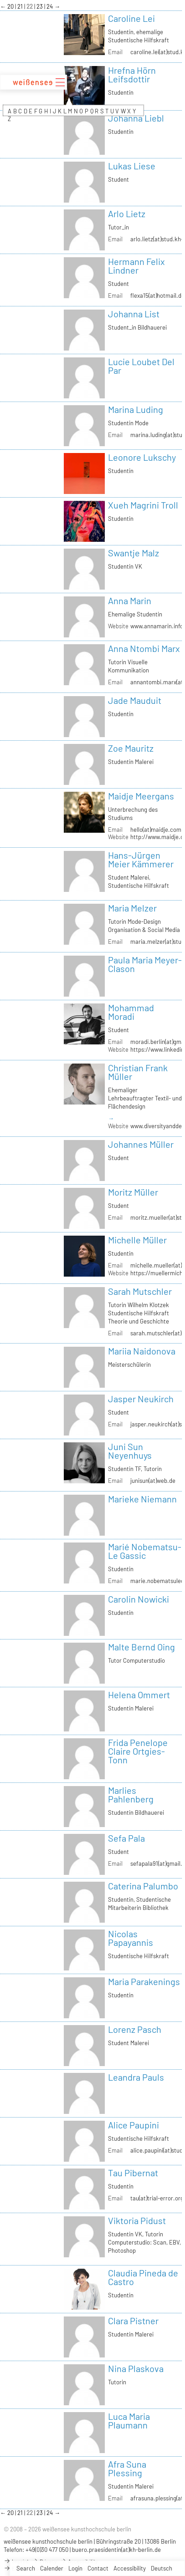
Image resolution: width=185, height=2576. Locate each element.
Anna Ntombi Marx (144, 648)
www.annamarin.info (156, 626)
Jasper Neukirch (141, 1398)
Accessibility (129, 2568)
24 (50, 6)
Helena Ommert (139, 1694)
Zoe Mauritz (131, 748)
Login (75, 2568)
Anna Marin (129, 600)
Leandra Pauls (136, 2077)
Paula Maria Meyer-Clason (145, 964)
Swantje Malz (133, 552)
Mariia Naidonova (141, 1350)
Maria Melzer (132, 907)
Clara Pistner (133, 2320)
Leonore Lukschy (142, 457)
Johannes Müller (141, 1144)
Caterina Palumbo (143, 1885)
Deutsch (161, 2568)
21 (20, 6)
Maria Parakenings (144, 1981)
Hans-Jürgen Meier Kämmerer (141, 859)
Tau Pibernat (133, 2172)
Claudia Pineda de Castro (143, 2277)
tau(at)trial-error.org (157, 2198)
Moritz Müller (133, 1191)
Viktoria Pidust (137, 2220)
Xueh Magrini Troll (143, 504)
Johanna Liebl (136, 117)
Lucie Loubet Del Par (141, 366)
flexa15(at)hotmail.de (157, 295)
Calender (51, 2568)
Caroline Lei (131, 18)
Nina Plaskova (136, 2368)
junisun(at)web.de (152, 1480)
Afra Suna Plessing (127, 2468)
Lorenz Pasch (134, 2029)
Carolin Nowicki (138, 1598)
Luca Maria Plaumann (129, 2420)
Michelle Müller (137, 1239)
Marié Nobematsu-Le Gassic (144, 1551)
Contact (97, 2568)
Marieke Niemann (142, 1498)
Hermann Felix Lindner (136, 265)
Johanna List (133, 313)
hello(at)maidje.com (155, 829)
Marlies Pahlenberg (131, 1794)
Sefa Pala (126, 1838)
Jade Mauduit (134, 700)
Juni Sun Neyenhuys (130, 1451)
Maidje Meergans (141, 795)
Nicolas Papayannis (130, 1938)
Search (25, 2568)
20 (11, 6)
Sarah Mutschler (140, 1291)
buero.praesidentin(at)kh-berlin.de (116, 2549)
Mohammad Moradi (131, 1012)
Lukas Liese (131, 165)
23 (40, 6)
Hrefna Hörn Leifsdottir (132, 74)
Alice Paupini (133, 2124)
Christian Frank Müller (138, 1072)
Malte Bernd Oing (141, 1646)
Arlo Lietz (126, 213)
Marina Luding (135, 409)
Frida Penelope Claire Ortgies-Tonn (138, 1751)
